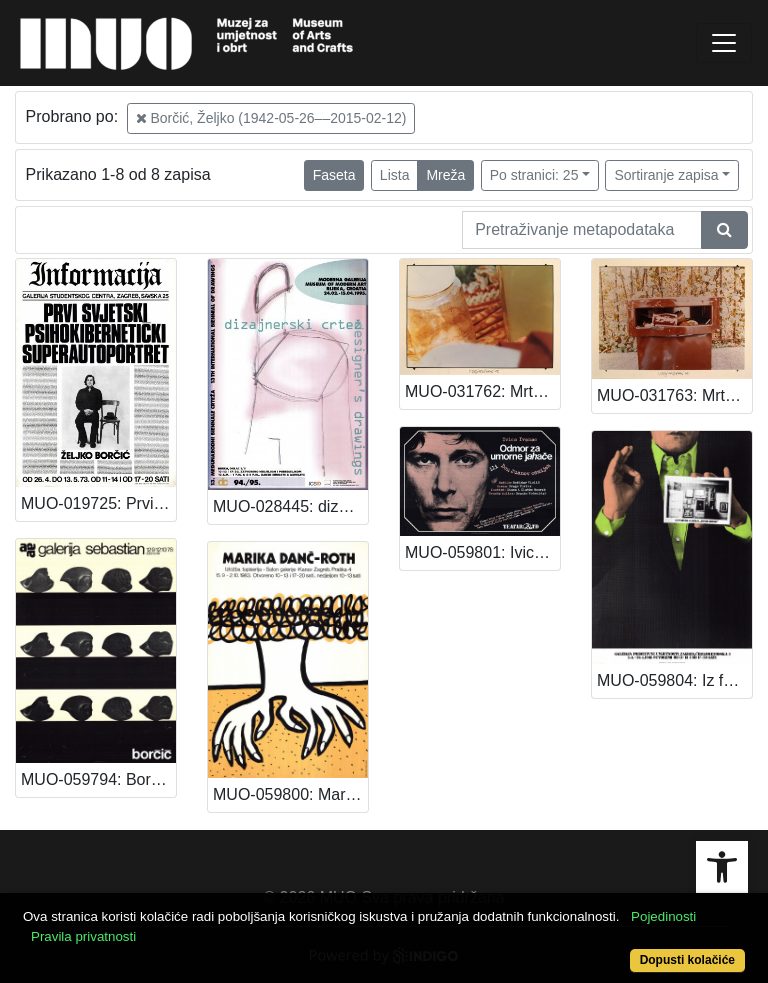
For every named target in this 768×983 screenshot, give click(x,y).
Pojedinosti (663, 916)
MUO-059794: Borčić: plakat (98, 779)
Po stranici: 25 (534, 175)
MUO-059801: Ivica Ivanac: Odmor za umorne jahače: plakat (482, 552)
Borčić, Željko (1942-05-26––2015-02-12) (271, 118)
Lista (395, 175)
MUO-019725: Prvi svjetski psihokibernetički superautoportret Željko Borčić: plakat (98, 503)
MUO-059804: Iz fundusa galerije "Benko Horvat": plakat (674, 680)
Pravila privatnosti (83, 936)
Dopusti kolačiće (687, 960)
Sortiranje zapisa (666, 175)
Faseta (334, 175)
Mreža (445, 175)
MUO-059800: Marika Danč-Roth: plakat (290, 794)
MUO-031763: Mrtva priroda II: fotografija (674, 395)
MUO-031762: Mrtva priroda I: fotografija (482, 391)
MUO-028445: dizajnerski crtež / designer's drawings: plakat (290, 506)
